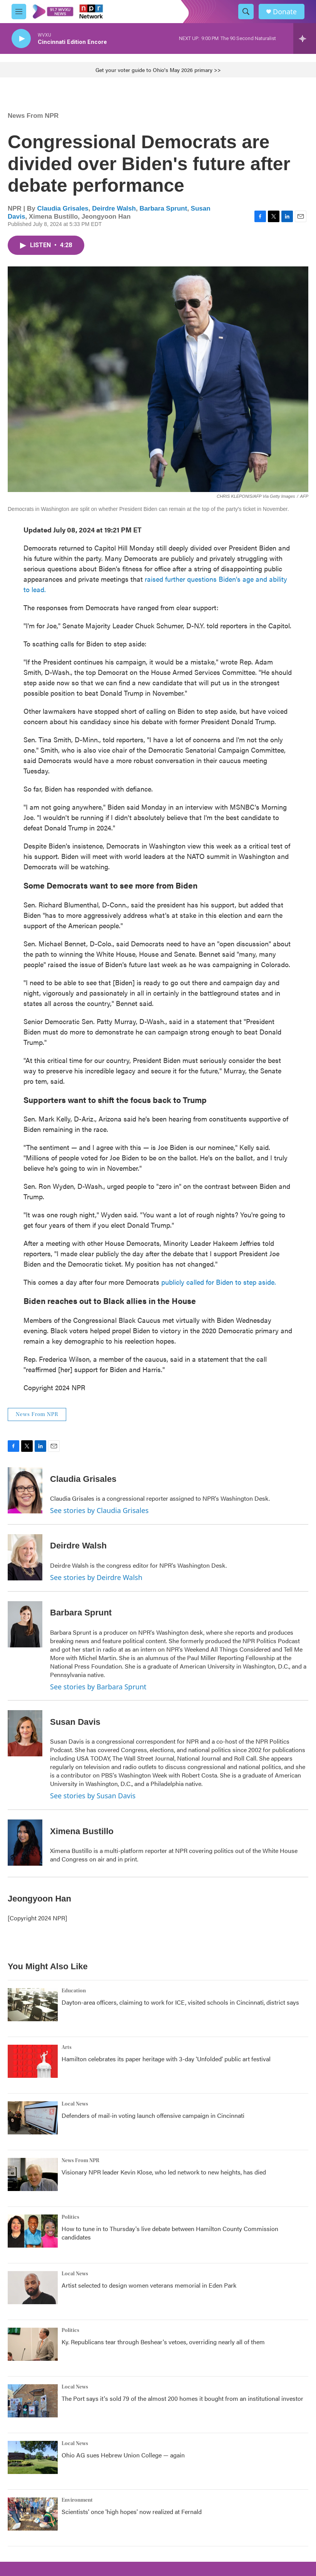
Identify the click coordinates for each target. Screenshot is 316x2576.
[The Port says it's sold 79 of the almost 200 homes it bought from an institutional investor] (33, 2400)
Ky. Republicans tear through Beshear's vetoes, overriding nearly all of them (163, 2341)
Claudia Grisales (63, 208)
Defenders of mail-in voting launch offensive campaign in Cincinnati (153, 2115)
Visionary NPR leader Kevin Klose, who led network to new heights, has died (164, 2172)
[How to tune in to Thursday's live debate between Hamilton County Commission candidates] (33, 2231)
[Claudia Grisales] (25, 1490)
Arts (67, 2047)
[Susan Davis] (25, 1733)
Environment (77, 2500)
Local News (75, 2104)
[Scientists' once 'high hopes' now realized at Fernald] (33, 2514)
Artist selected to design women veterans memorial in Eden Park (149, 2285)
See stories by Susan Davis (92, 1795)
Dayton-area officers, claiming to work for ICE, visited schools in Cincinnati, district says (180, 2002)
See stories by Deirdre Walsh (96, 1577)
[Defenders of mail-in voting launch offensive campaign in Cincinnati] (33, 2117)
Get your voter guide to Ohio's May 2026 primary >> (158, 70)
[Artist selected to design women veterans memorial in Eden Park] (33, 2287)
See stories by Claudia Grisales (99, 1510)
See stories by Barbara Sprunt (98, 1686)
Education (74, 1991)
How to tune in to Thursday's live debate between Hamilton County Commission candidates (170, 2232)
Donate (285, 12)
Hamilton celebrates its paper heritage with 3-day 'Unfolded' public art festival (166, 2058)
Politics (70, 2217)
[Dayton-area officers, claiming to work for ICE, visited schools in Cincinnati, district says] (33, 2004)
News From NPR (33, 115)
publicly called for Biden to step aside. (218, 1282)
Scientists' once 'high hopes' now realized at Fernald (132, 2511)
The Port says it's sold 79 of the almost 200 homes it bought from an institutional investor (182, 2398)
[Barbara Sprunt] (25, 1624)
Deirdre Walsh (114, 208)
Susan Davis (75, 1722)
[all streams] (304, 38)
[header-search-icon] (246, 11)
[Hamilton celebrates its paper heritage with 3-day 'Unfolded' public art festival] (33, 2061)
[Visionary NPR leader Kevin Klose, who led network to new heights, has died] (33, 2174)
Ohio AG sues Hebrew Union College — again (123, 2454)
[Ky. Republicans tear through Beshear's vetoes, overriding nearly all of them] (33, 2344)
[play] (21, 38)
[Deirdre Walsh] (25, 1557)
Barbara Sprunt (163, 208)
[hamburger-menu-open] (19, 11)
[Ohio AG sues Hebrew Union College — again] (33, 2457)
